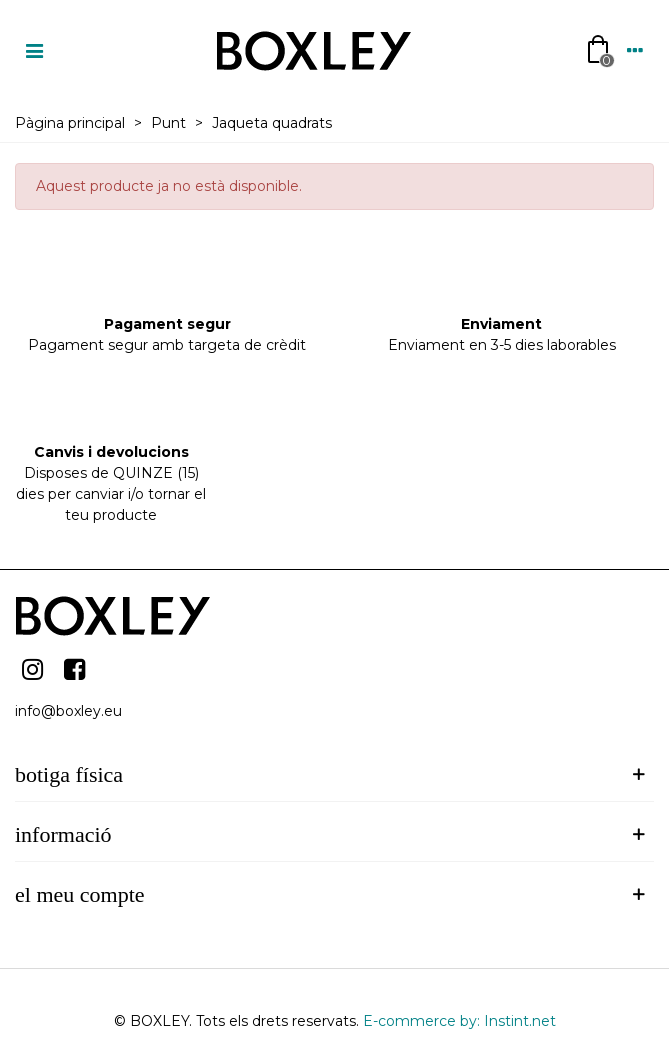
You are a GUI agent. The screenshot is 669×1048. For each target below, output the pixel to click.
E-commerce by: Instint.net (459, 1021)
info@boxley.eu (68, 711)
